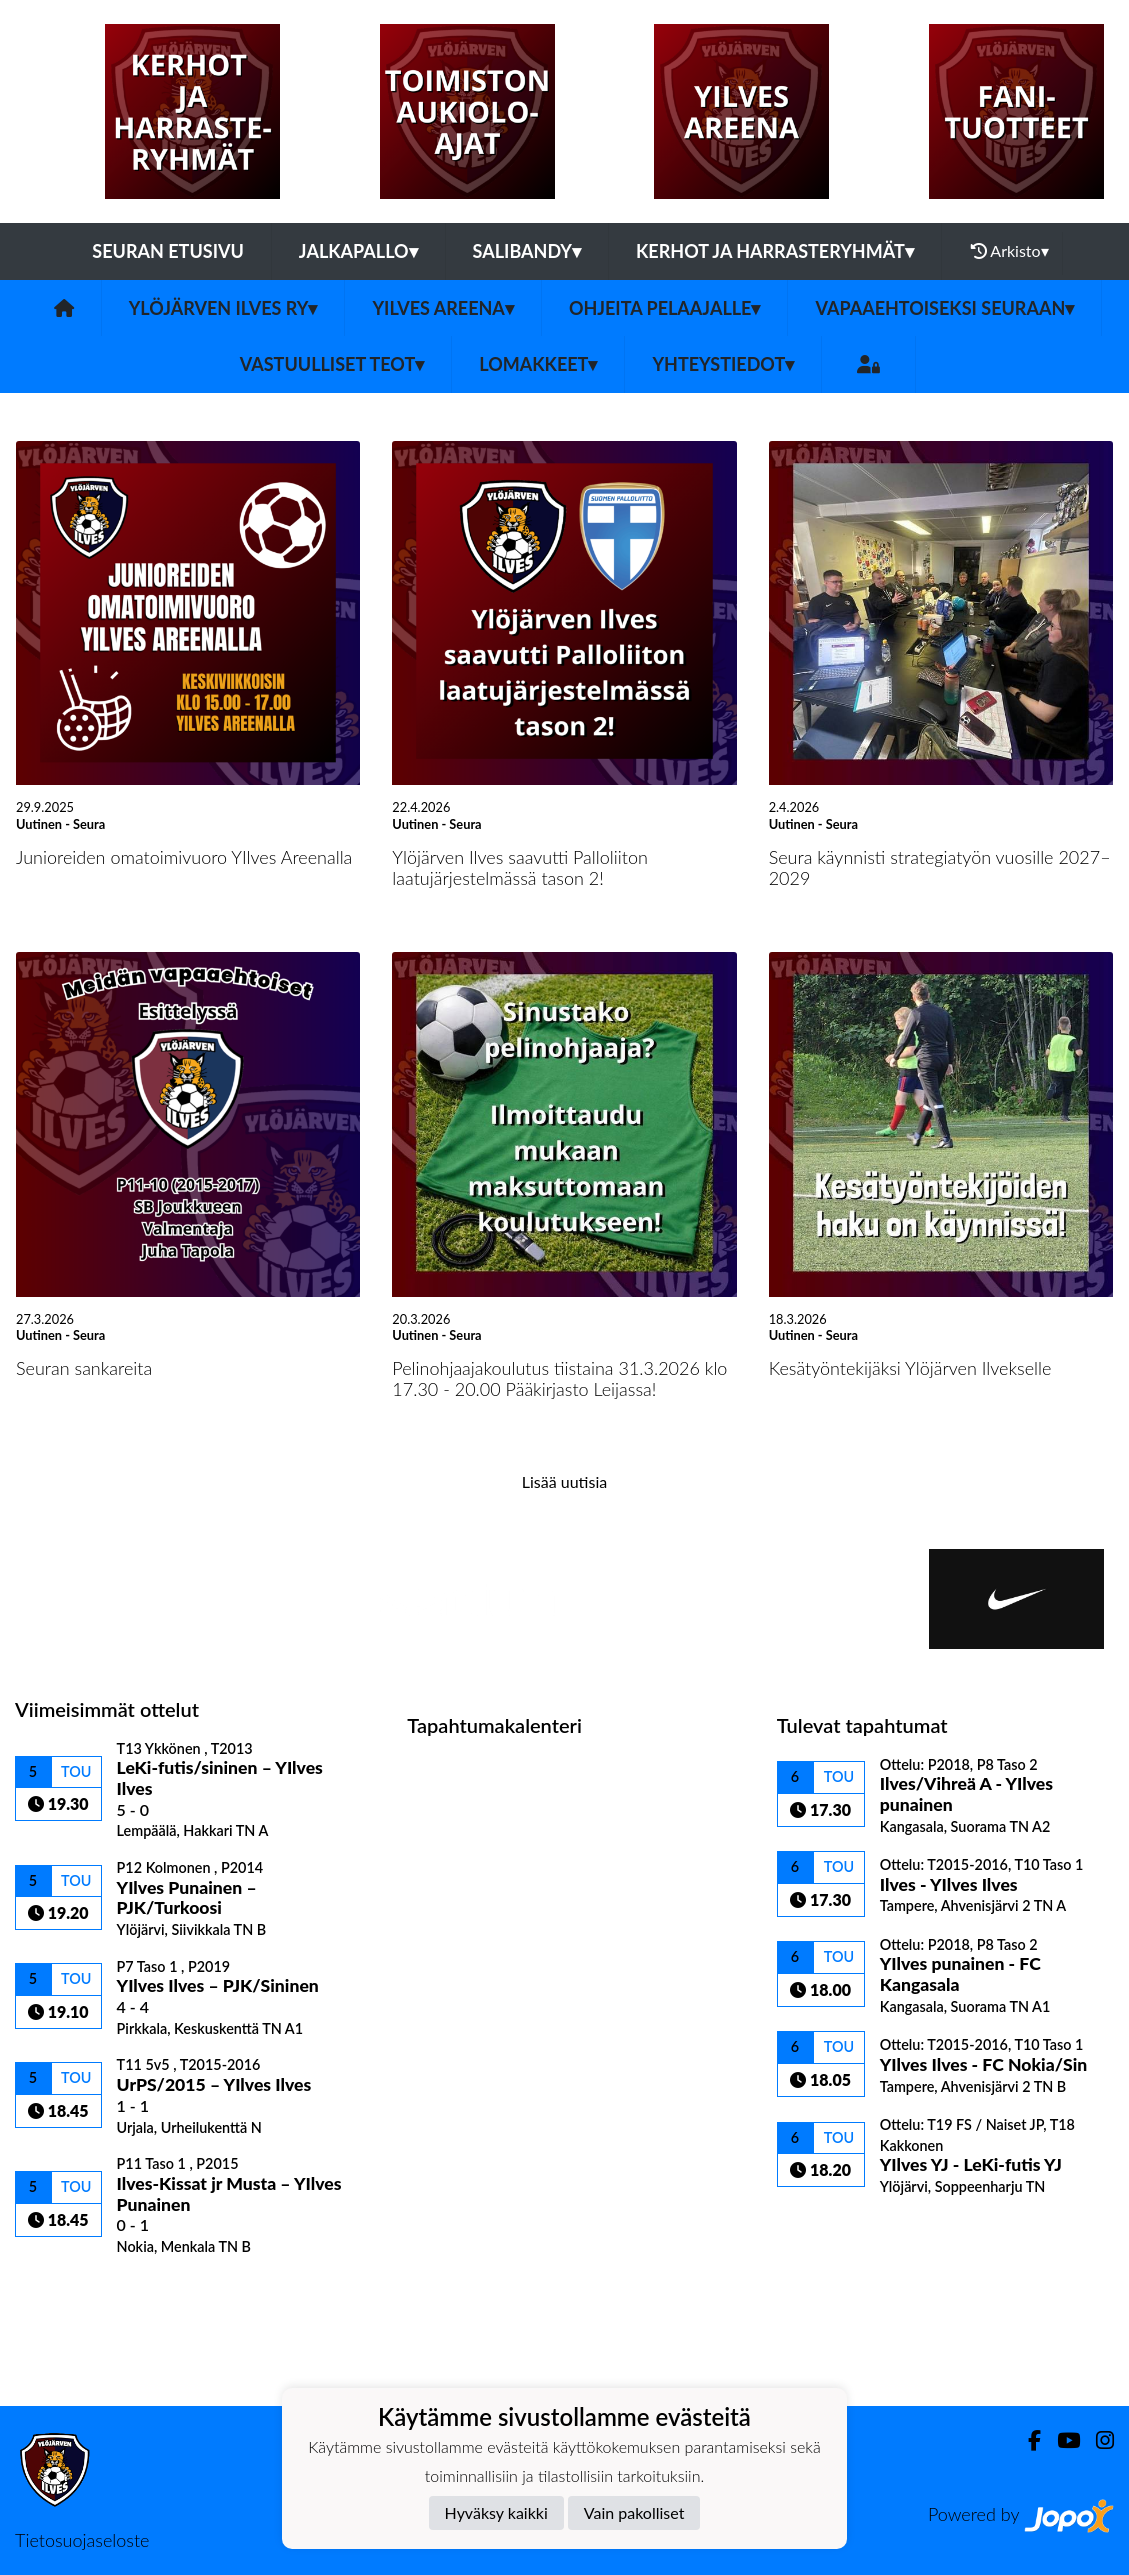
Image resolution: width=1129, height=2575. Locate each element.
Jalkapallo (358, 251)
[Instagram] (1097, 2440)
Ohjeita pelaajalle (665, 308)
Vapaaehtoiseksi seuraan (944, 308)
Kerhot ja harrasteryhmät (775, 251)
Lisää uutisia (564, 1481)
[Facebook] (1026, 2440)
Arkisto (1010, 251)
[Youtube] (1060, 2440)
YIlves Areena (442, 308)
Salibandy (527, 251)
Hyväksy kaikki (496, 2512)
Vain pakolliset (634, 2512)
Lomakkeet (538, 364)
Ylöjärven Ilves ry (223, 308)
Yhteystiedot (723, 364)
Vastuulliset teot (332, 364)
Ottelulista (64, 2290)
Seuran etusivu (168, 251)
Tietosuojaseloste (82, 2540)
